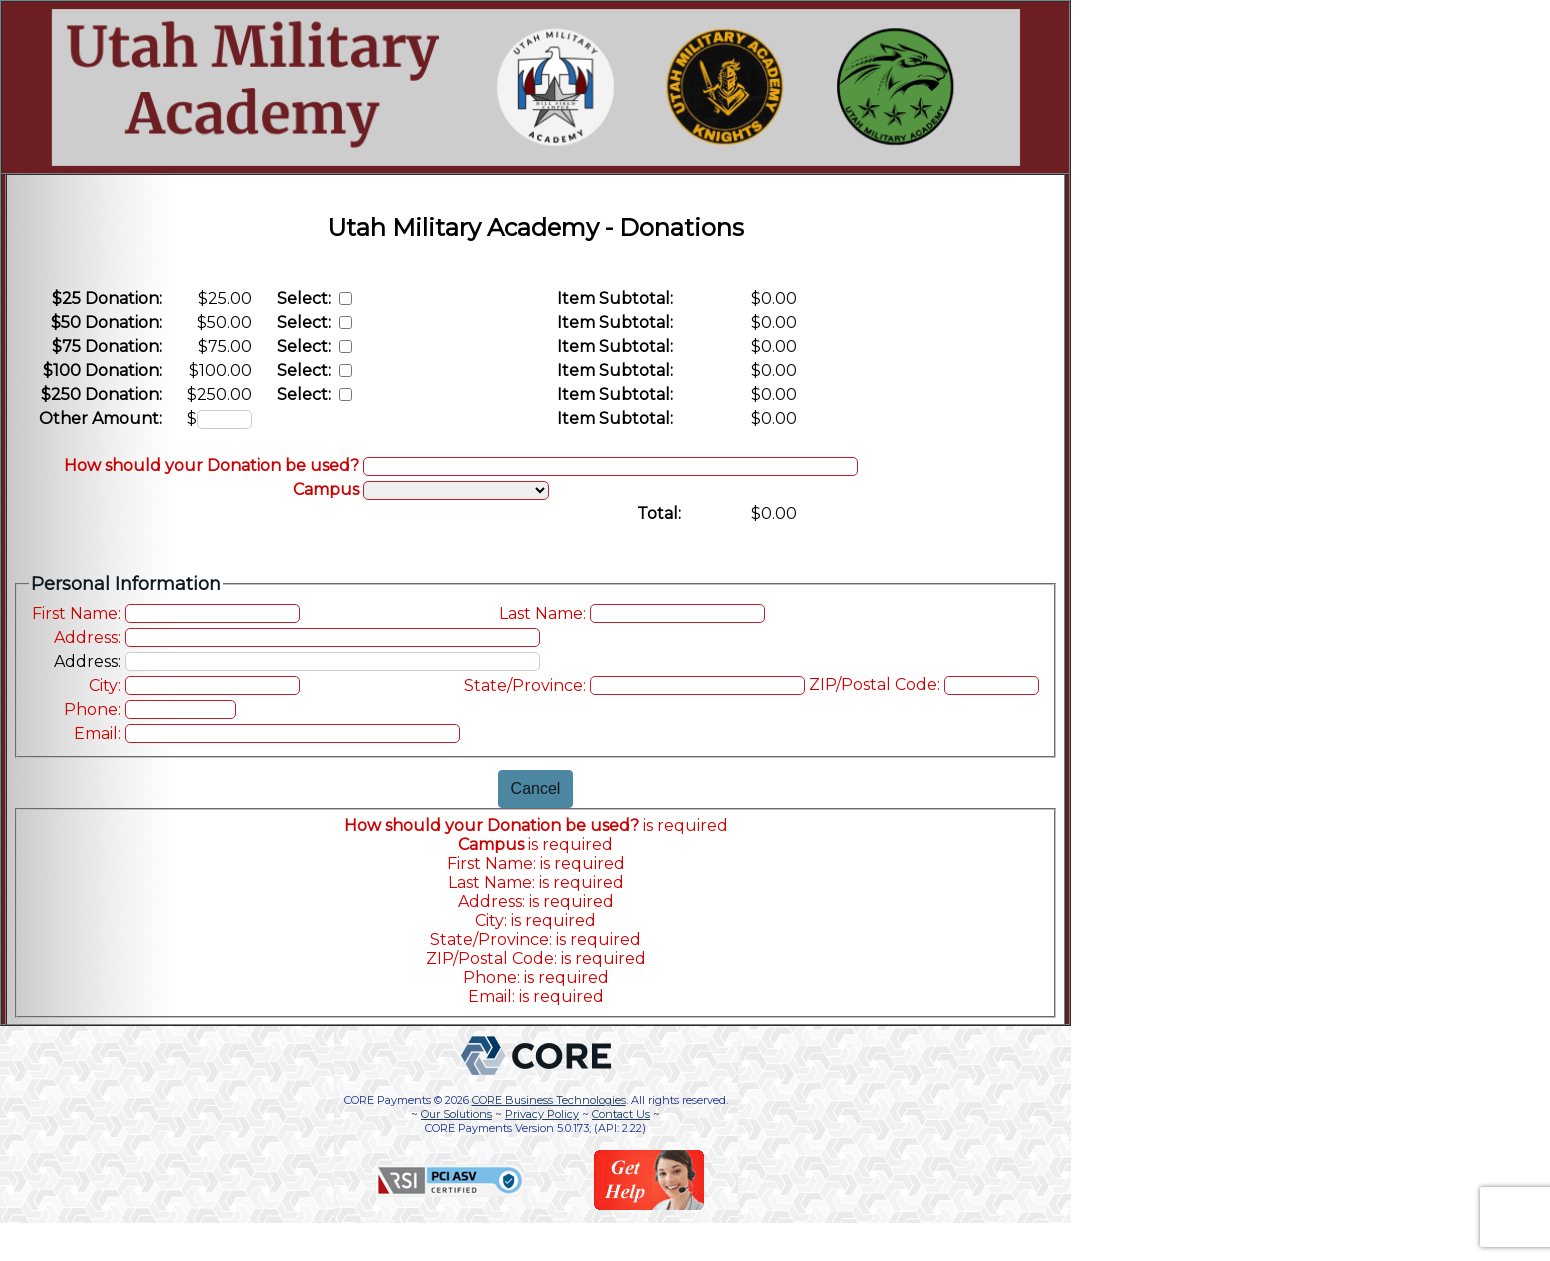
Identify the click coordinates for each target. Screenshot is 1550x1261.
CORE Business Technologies (549, 1100)
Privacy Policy (542, 1114)
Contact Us (621, 1114)
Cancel (536, 788)
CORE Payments (387, 1100)
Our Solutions (456, 1114)
